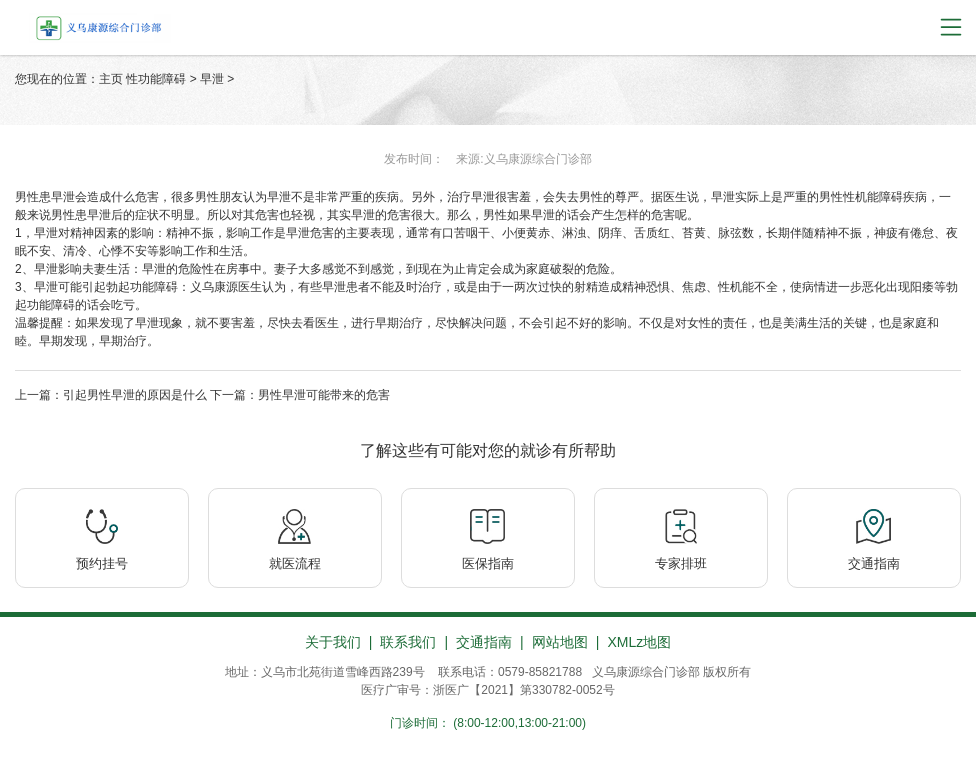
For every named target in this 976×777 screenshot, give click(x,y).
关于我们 (333, 642)
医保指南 (488, 563)
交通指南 (874, 563)
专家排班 (681, 563)
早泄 (212, 79)
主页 (111, 79)
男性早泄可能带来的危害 (324, 395)
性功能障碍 (156, 79)
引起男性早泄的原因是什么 (135, 395)
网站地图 (560, 642)
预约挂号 (102, 563)
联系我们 (408, 642)
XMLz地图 (639, 642)
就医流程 (295, 563)
